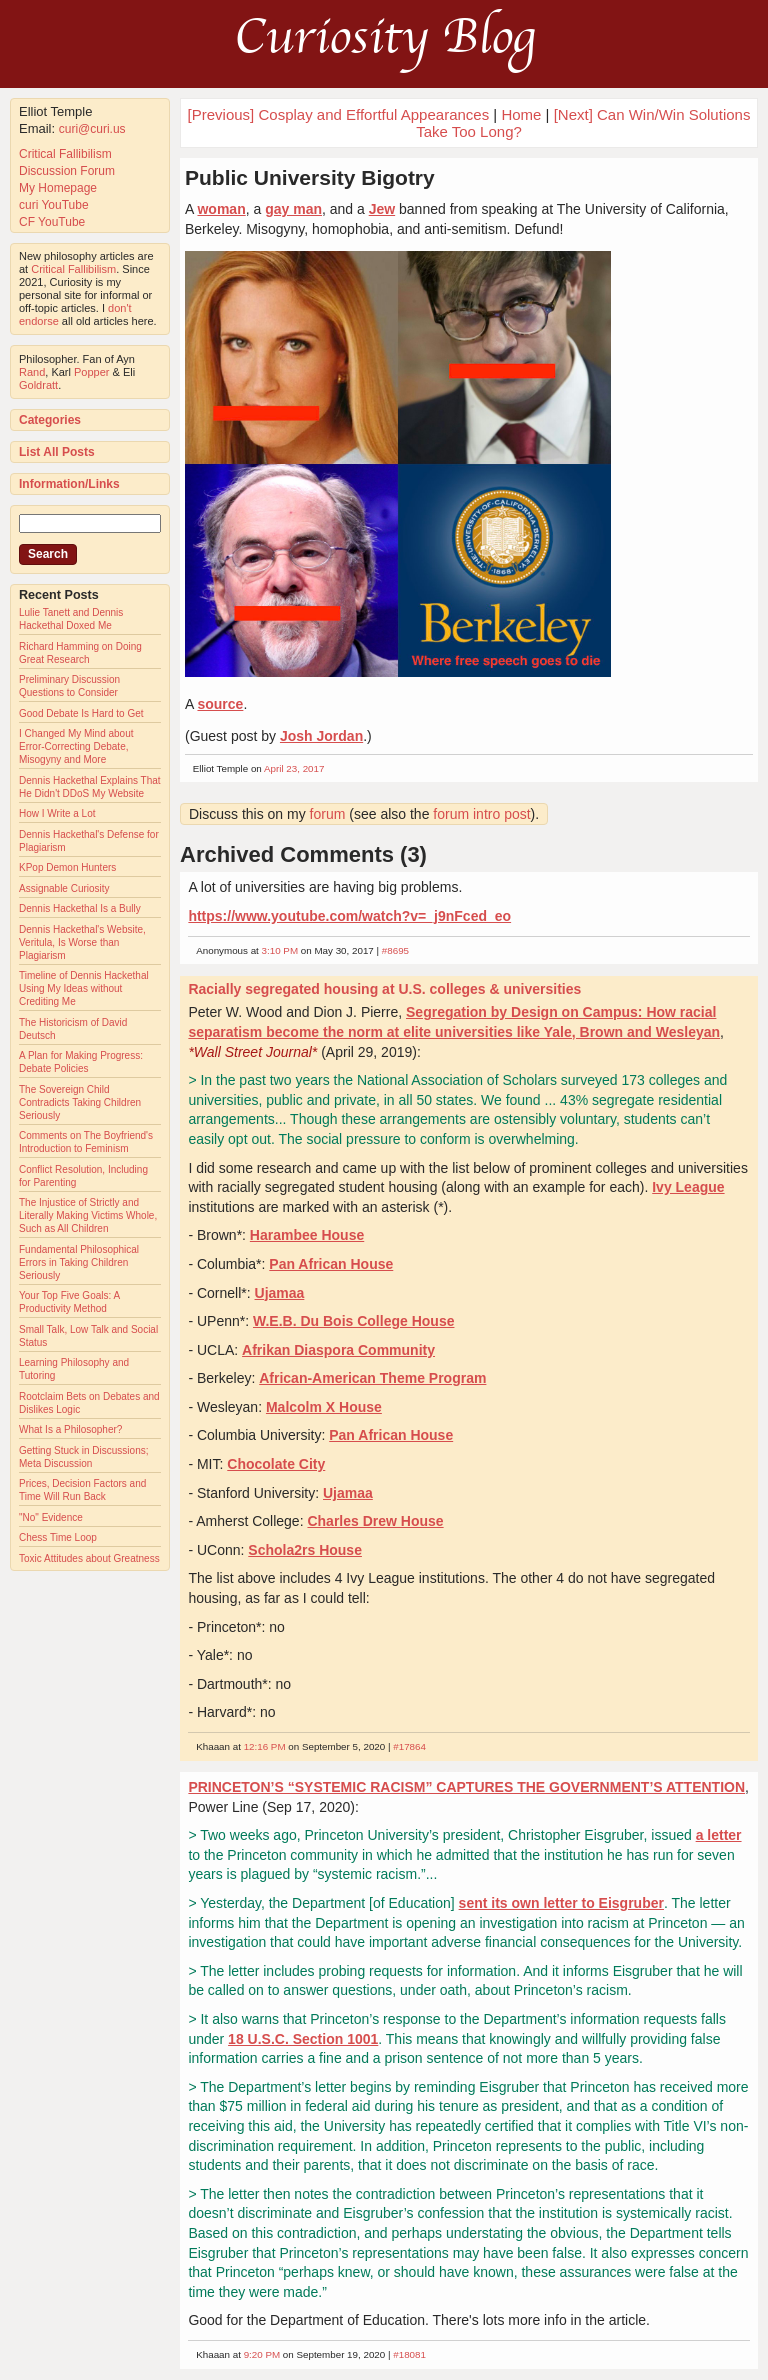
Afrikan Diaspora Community (338, 1350)
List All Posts (57, 452)
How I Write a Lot (57, 813)
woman (221, 209)
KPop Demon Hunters (67, 867)
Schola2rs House (305, 1550)
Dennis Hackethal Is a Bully (80, 908)
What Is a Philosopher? (70, 1429)
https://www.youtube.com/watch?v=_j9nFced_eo (349, 916)
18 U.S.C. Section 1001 (303, 2039)
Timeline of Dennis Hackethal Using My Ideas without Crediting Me (84, 988)
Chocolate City (276, 1464)
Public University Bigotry (310, 177)
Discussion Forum (67, 171)
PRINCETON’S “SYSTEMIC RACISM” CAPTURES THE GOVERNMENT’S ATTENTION (466, 1787)
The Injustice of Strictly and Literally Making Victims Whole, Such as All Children (88, 1215)
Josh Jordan (321, 736)
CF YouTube (52, 222)
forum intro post (481, 814)
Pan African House (331, 1264)
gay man (293, 209)
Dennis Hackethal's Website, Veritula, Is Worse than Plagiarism (82, 942)
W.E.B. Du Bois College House (353, 1321)
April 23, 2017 (294, 768)
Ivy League (688, 1187)
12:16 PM (265, 1746)
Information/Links (69, 484)
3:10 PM (280, 950)
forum (328, 814)
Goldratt (38, 385)
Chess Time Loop (58, 1537)
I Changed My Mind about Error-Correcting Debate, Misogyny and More (76, 746)
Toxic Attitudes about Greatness (89, 1558)
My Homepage (58, 188)
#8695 (395, 950)
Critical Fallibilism (65, 154)
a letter (719, 1835)
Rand (32, 372)
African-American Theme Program (372, 1378)
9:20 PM (262, 2354)
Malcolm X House (324, 1407)
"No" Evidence (51, 1517)
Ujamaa (280, 1293)
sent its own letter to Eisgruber (561, 1903)
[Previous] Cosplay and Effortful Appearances (339, 114)
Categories (50, 420)
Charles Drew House (375, 1521)
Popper (91, 372)
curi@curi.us (92, 129)
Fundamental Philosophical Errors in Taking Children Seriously (79, 1262)
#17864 (409, 1746)
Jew (382, 209)
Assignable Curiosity (64, 888)
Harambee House (307, 1235)
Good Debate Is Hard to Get (81, 713)
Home (521, 114)
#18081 (409, 2354)
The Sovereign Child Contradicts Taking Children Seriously (80, 1102)
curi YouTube (54, 205)
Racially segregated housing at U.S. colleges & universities (384, 989)
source (220, 704)
